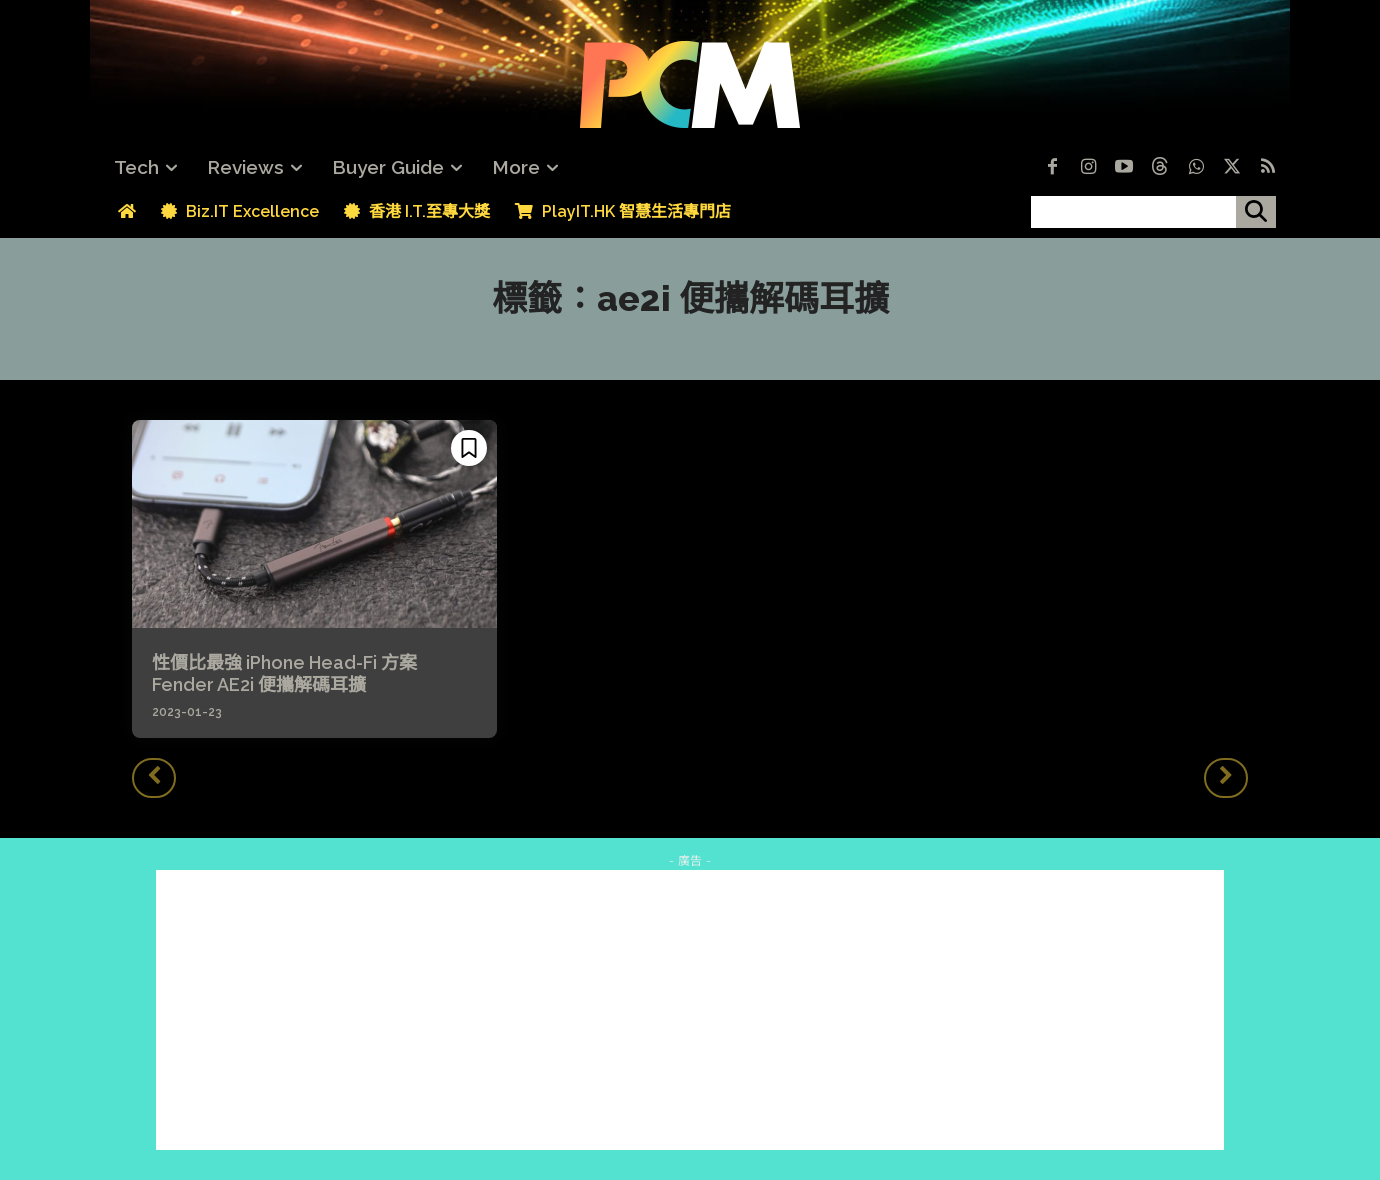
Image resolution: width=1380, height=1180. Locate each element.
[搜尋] (1256, 212)
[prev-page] (154, 778)
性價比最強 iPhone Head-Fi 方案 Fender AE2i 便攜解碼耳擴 (293, 673)
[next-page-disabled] (1226, 778)
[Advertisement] (690, 1010)
